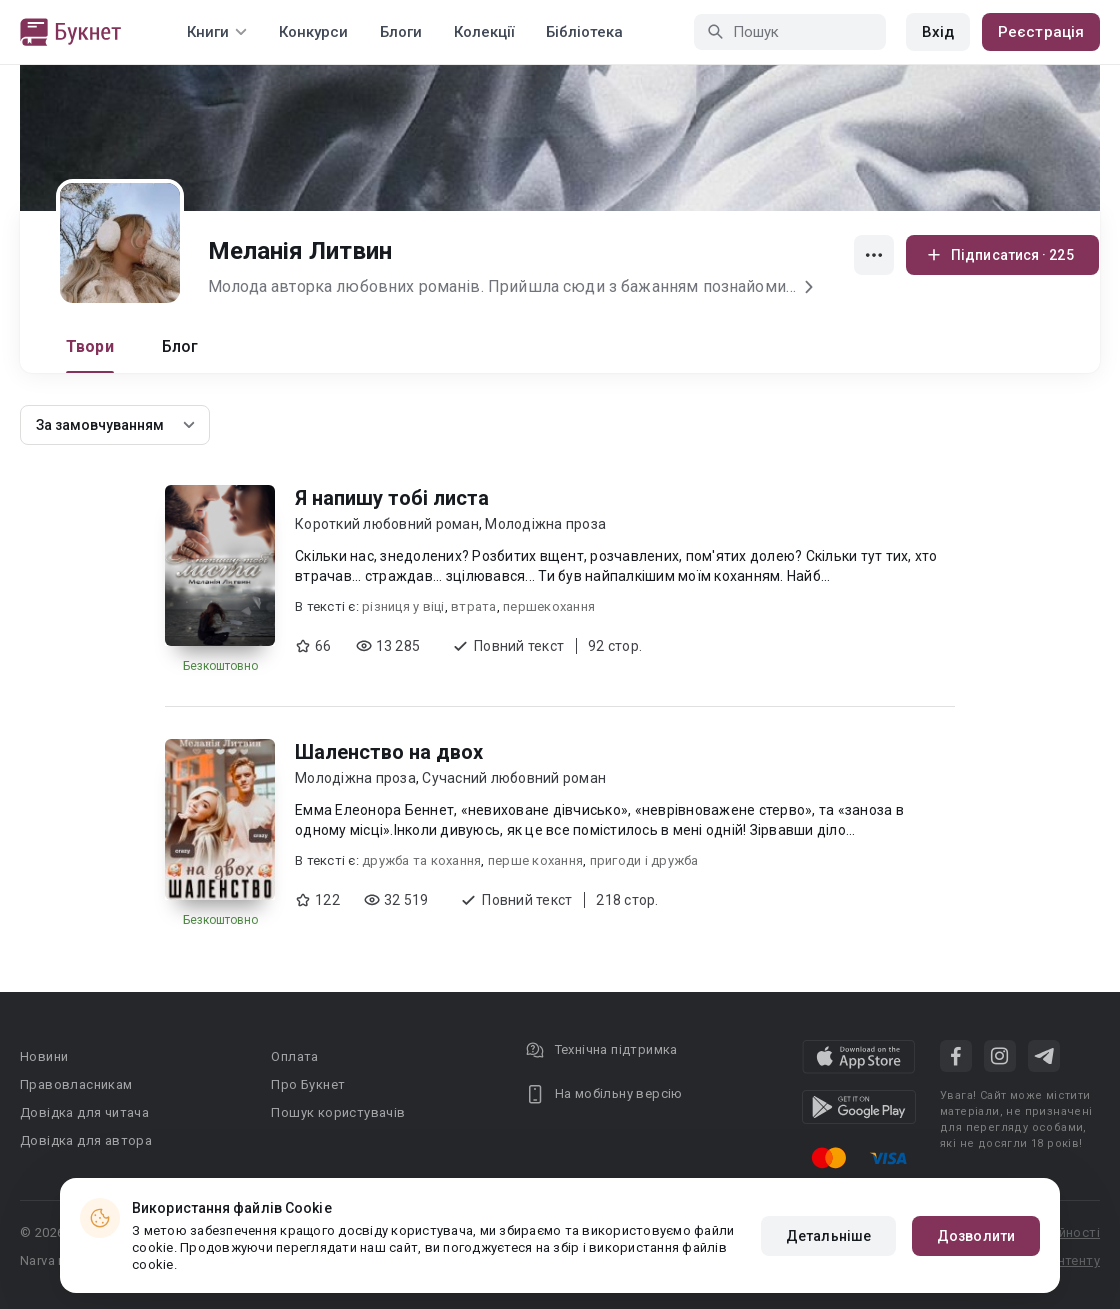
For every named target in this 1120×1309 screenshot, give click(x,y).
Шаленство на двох (389, 752)
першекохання (549, 606)
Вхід (938, 32)
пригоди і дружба (644, 860)
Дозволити (976, 1236)
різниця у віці (403, 606)
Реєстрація (1041, 32)
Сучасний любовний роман (514, 778)
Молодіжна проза (545, 524)
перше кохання (535, 860)
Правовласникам (76, 1084)
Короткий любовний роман (387, 524)
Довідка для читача (84, 1112)
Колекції (484, 32)
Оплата (294, 1056)
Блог (180, 346)
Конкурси (313, 32)
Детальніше (828, 1236)
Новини (44, 1056)
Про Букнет (308, 1084)
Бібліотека (584, 32)
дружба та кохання (421, 860)
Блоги (401, 32)
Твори (90, 346)
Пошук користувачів (338, 1112)
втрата (474, 606)
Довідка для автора (86, 1140)
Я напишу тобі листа (392, 498)
